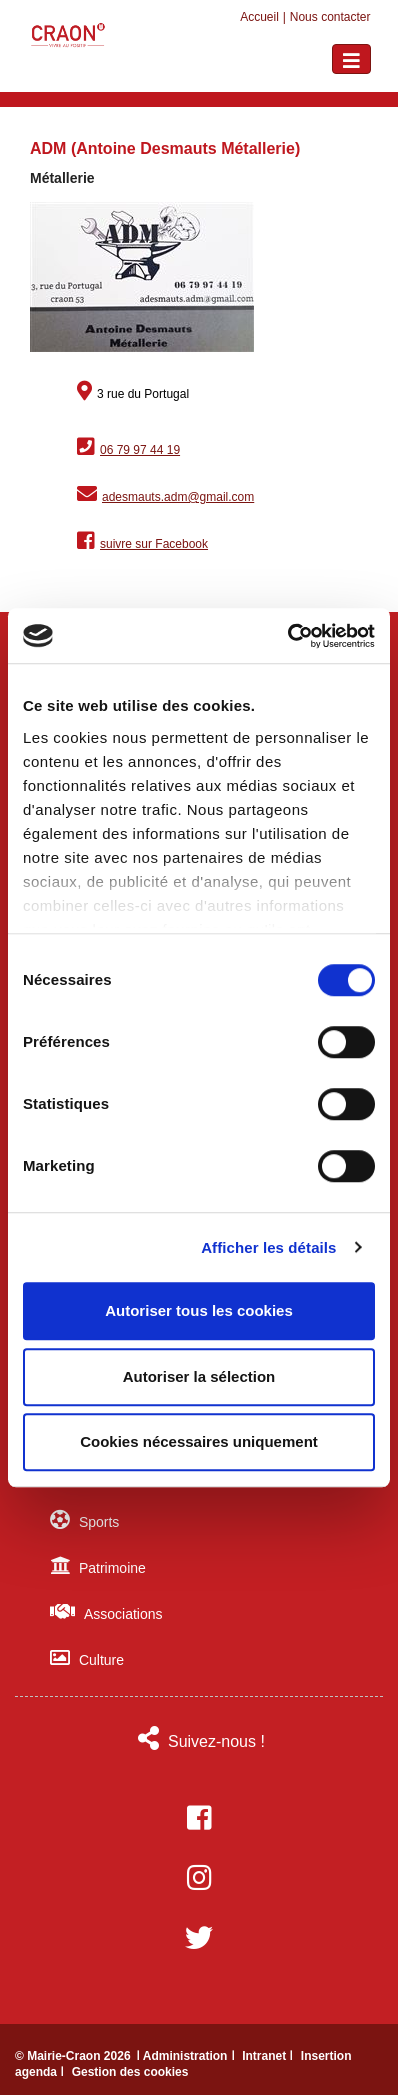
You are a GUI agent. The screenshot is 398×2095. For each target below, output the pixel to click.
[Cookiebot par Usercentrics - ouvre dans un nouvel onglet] (287, 636)
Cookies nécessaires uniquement (199, 1441)
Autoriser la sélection (199, 1376)
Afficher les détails (268, 1247)
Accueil (259, 17)
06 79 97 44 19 (140, 450)
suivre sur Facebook (154, 544)
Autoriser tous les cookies (199, 1310)
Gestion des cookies (130, 2072)
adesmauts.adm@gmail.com (178, 497)
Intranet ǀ (269, 2056)
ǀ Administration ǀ (187, 2056)
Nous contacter (330, 17)
